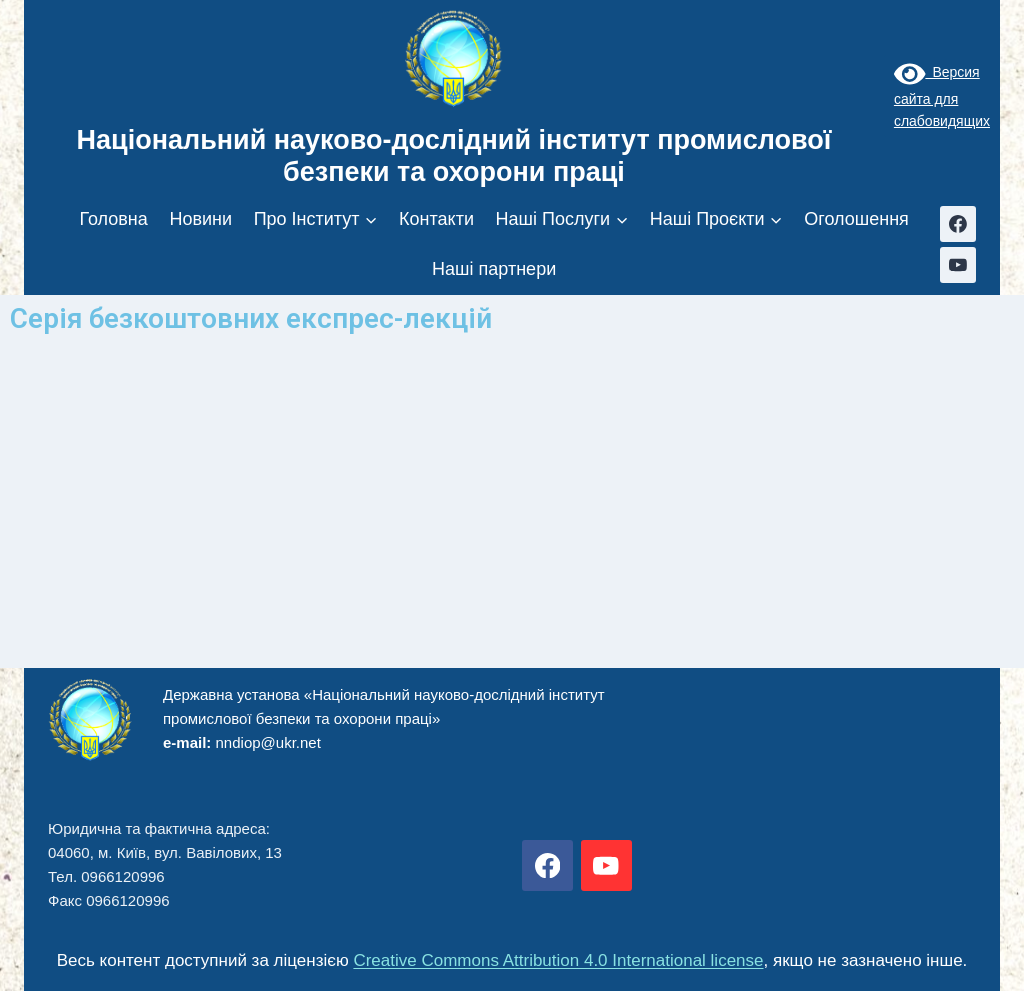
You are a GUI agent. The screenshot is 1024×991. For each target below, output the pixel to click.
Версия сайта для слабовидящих (942, 96)
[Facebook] (958, 224)
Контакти (436, 219)
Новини (200, 219)
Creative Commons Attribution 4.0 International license (558, 960)
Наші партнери (494, 269)
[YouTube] (958, 265)
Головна (113, 219)
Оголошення (856, 219)
